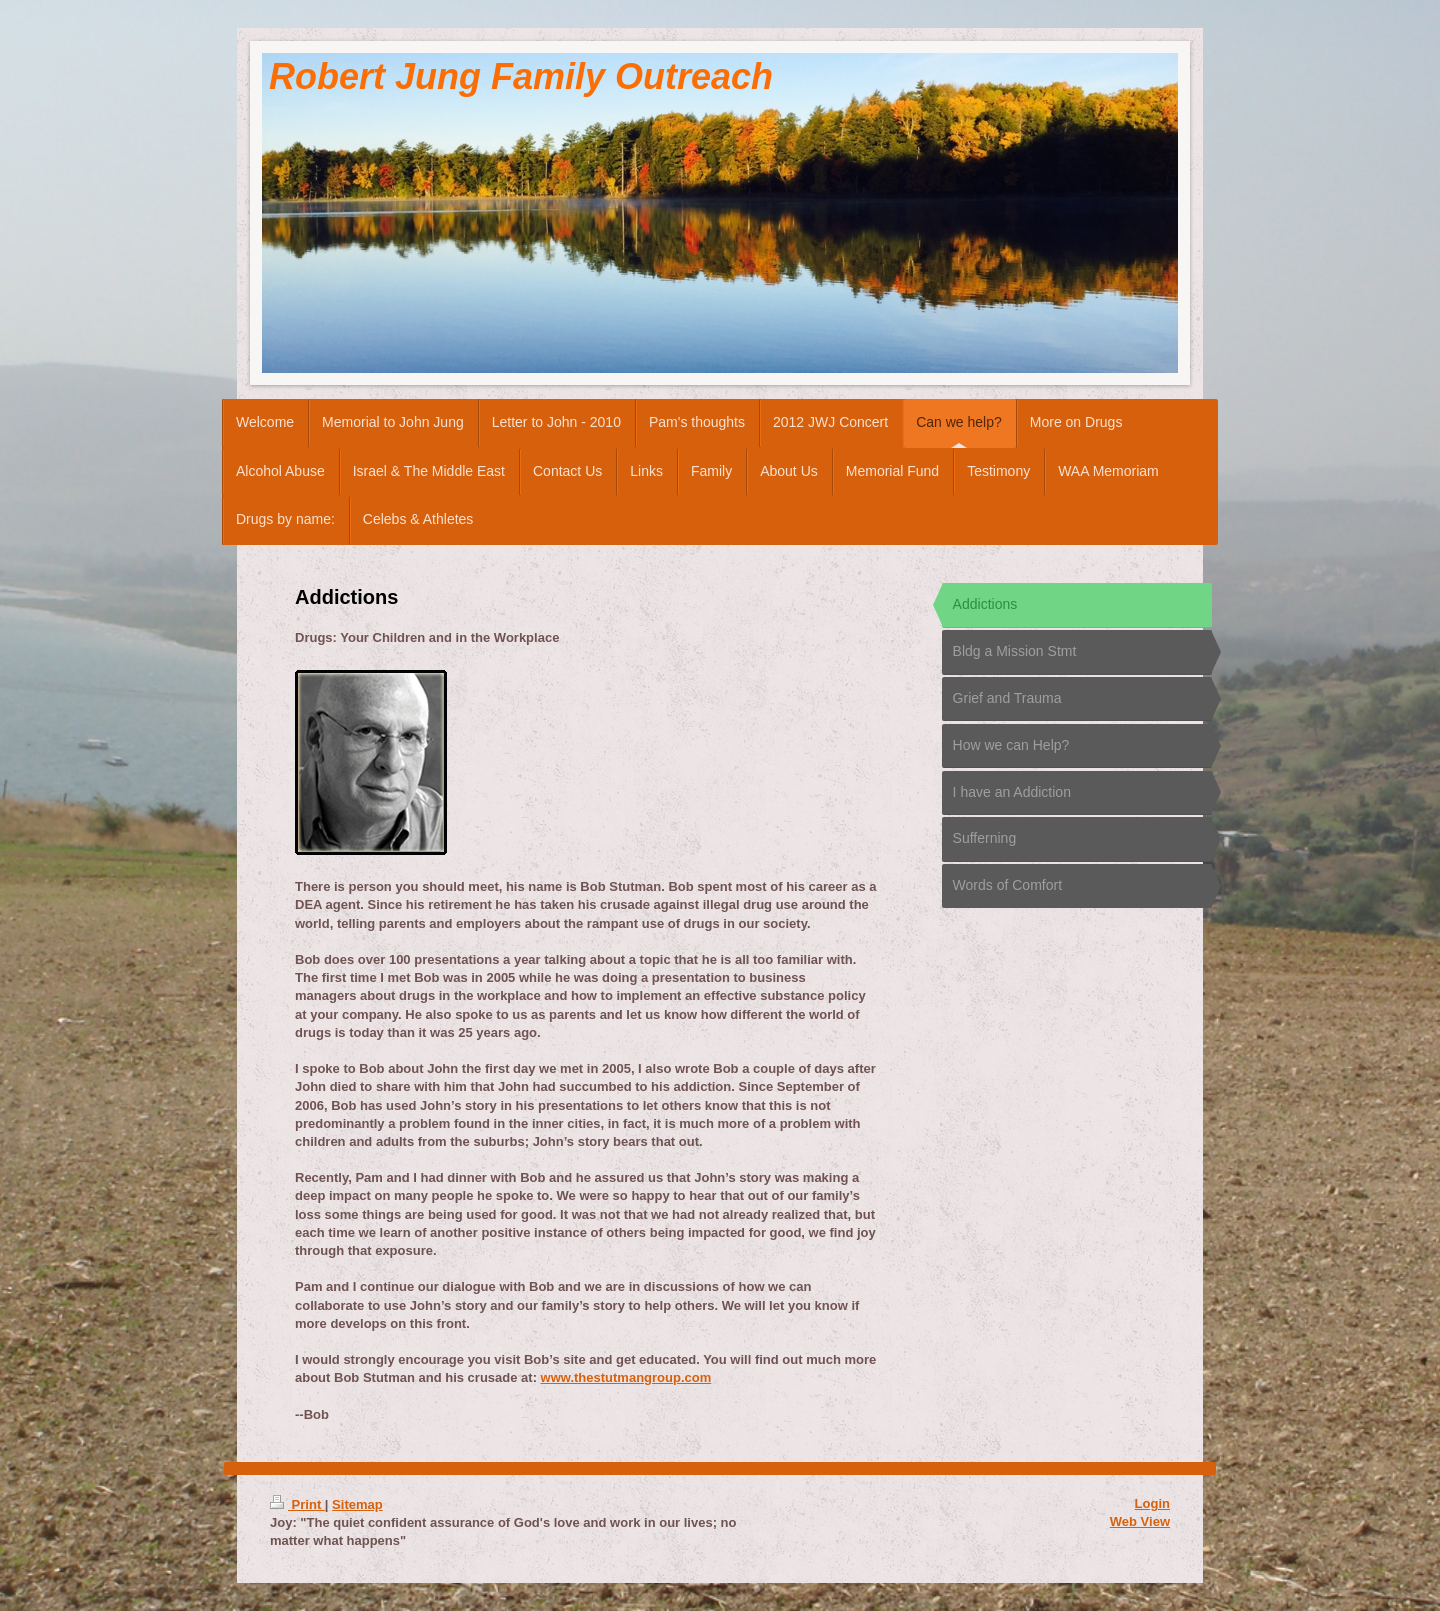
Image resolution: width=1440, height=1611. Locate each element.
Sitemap (357, 1504)
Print (297, 1504)
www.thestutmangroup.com (626, 1377)
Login (1152, 1503)
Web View (1140, 1521)
